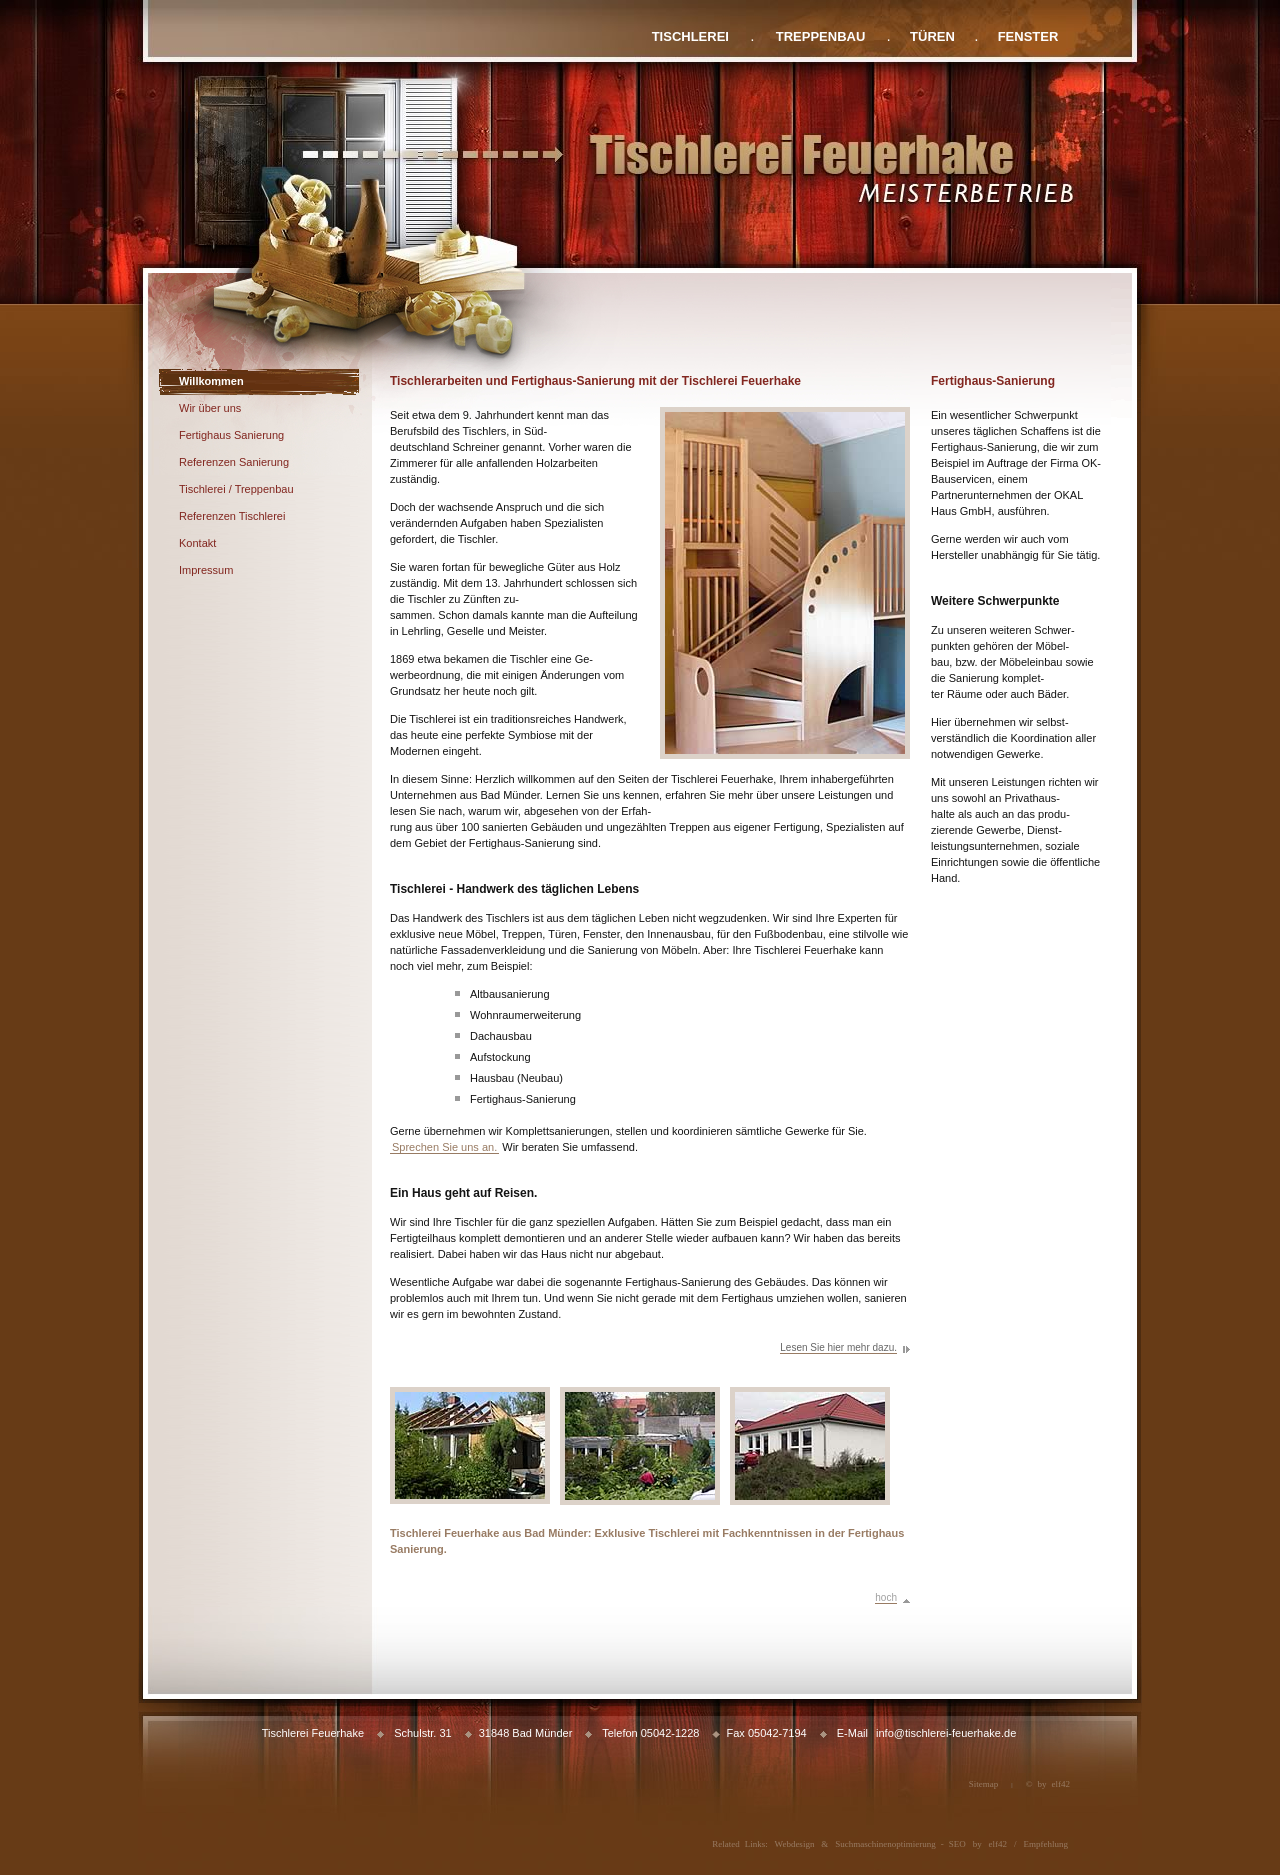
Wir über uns (210, 408)
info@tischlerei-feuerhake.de (946, 1733)
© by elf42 (1048, 1784)
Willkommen (211, 381)
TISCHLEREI (690, 36)
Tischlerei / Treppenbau (236, 489)
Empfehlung (1046, 1844)
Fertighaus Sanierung (231, 435)
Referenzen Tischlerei (232, 516)
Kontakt (197, 543)
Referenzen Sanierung (234, 462)
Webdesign (795, 1844)
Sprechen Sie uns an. (444, 1147)
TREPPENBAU (821, 36)
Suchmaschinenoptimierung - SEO (900, 1844)
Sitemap (984, 1784)
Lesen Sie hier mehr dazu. (838, 1347)
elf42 (998, 1844)
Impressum (206, 570)
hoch (886, 1597)
